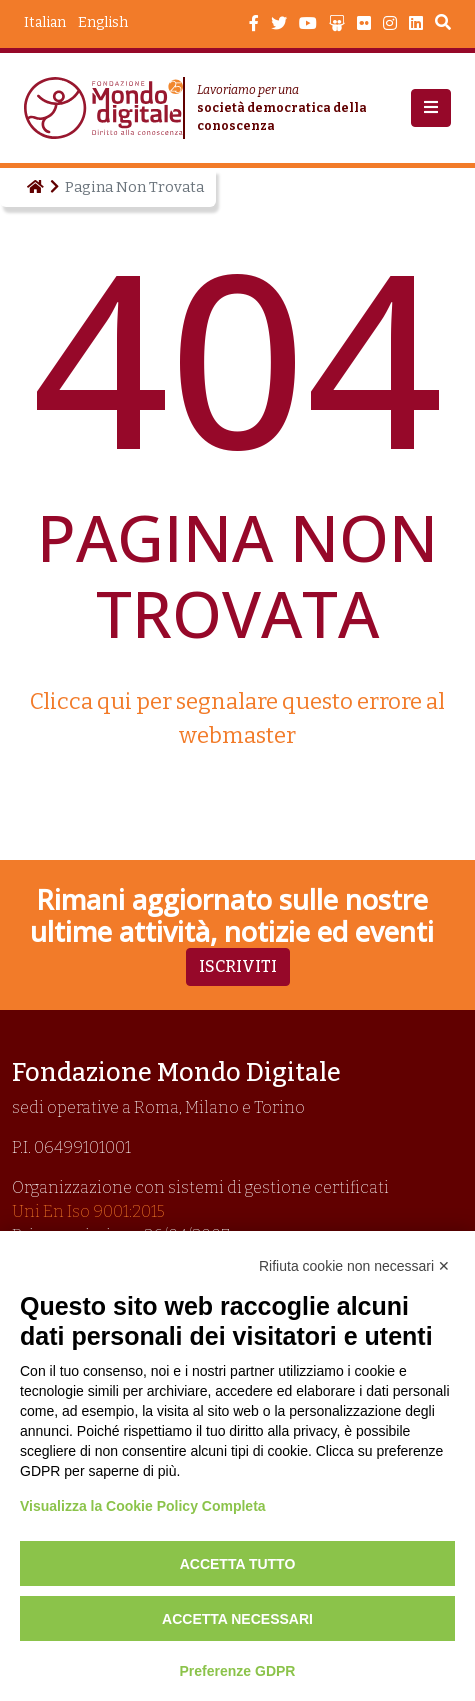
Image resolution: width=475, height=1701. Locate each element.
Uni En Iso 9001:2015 (88, 1211)
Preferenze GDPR (238, 1671)
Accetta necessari (237, 1619)
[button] (431, 108)
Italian (45, 22)
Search (443, 25)
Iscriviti (238, 966)
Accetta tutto (238, 1564)
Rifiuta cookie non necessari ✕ (354, 1266)
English (103, 22)
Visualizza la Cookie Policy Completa (143, 1506)
